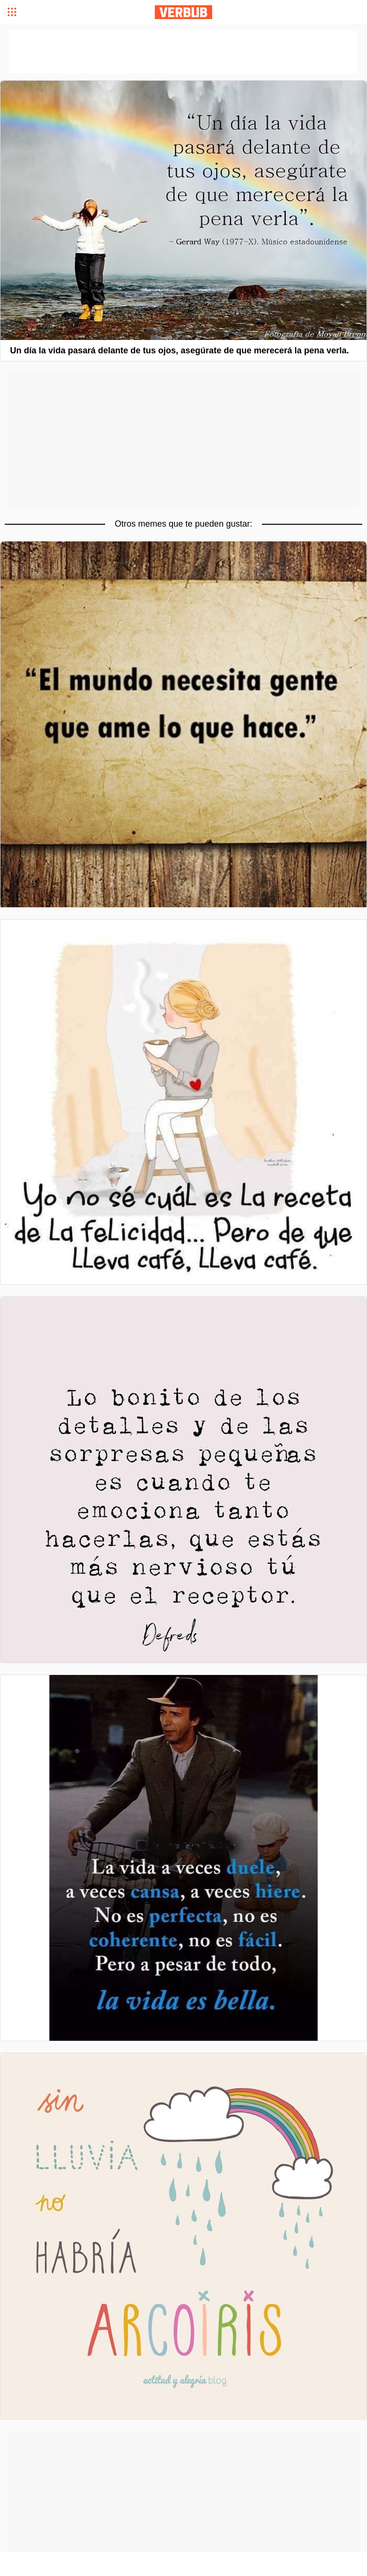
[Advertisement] (183, 440)
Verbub (183, 12)
